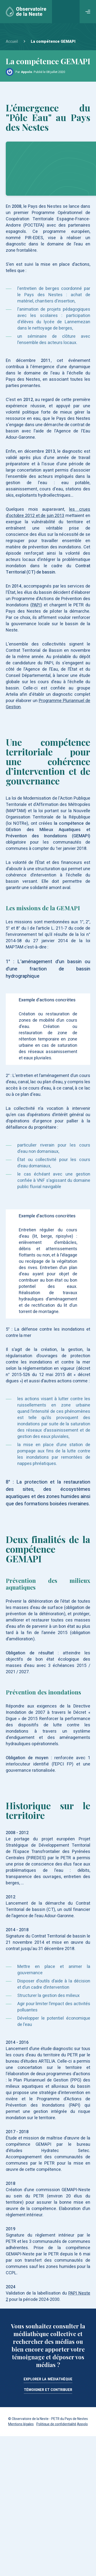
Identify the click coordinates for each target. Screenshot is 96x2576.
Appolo (82, 2424)
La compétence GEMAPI (53, 41)
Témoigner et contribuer (48, 2390)
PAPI (36, 605)
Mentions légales (21, 2424)
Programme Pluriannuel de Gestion (48, 703)
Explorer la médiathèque (48, 2380)
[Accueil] (26, 11)
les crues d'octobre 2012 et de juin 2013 (48, 512)
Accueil (12, 41)
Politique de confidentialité (56, 2424)
